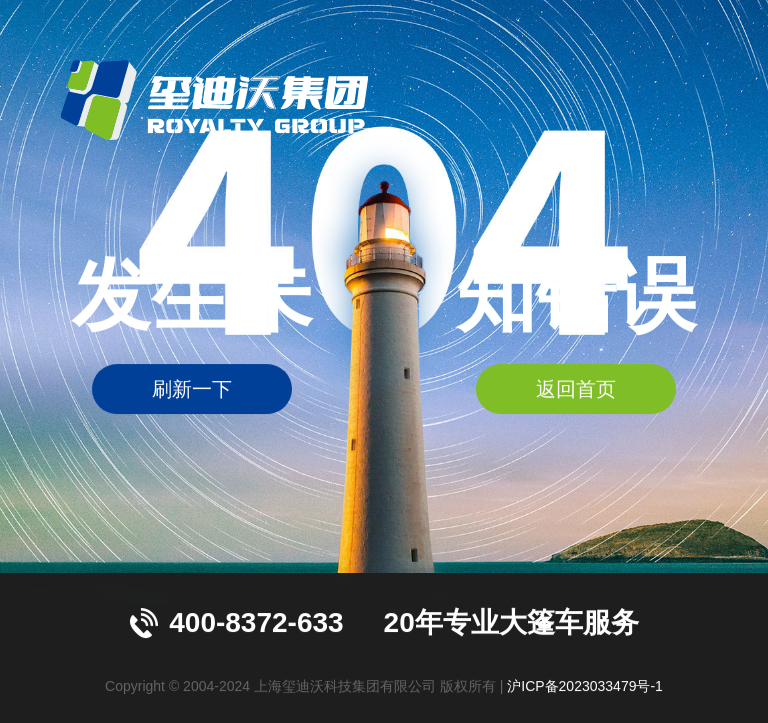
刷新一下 (192, 390)
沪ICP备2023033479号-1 (585, 686)
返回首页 (576, 390)
